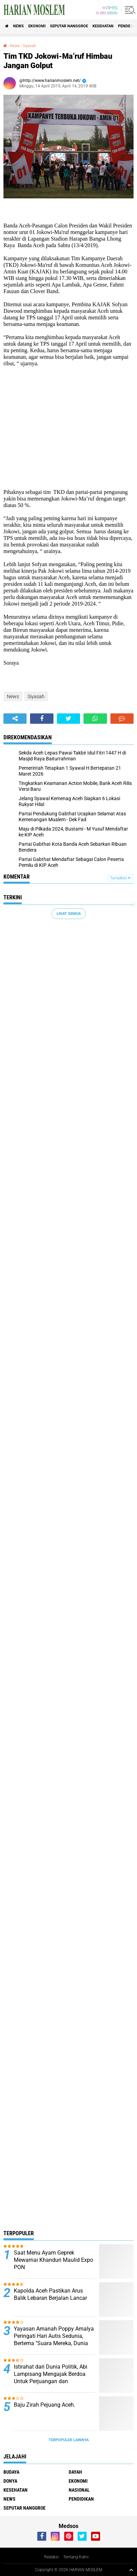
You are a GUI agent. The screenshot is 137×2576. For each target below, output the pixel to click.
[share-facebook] (41, 718)
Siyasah (29, 46)
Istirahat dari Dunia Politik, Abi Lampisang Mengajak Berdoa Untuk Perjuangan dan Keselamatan (50, 2377)
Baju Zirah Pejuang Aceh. (44, 2404)
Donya (10, 2481)
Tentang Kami (76, 2557)
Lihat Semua (69, 913)
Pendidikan (81, 2499)
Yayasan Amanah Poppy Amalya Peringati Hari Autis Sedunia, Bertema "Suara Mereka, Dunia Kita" (54, 2339)
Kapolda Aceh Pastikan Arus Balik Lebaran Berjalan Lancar (50, 2294)
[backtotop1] (131, 2570)
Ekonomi (37, 26)
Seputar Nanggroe (69, 26)
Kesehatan (103, 26)
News (18, 26)
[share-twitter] (68, 718)
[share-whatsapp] (95, 718)
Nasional (79, 2490)
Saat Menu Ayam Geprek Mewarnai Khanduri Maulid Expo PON (53, 2259)
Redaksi (51, 2557)
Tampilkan (120, 878)
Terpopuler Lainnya (69, 2440)
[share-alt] (15, 718)
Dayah (75, 2472)
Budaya (11, 2472)
